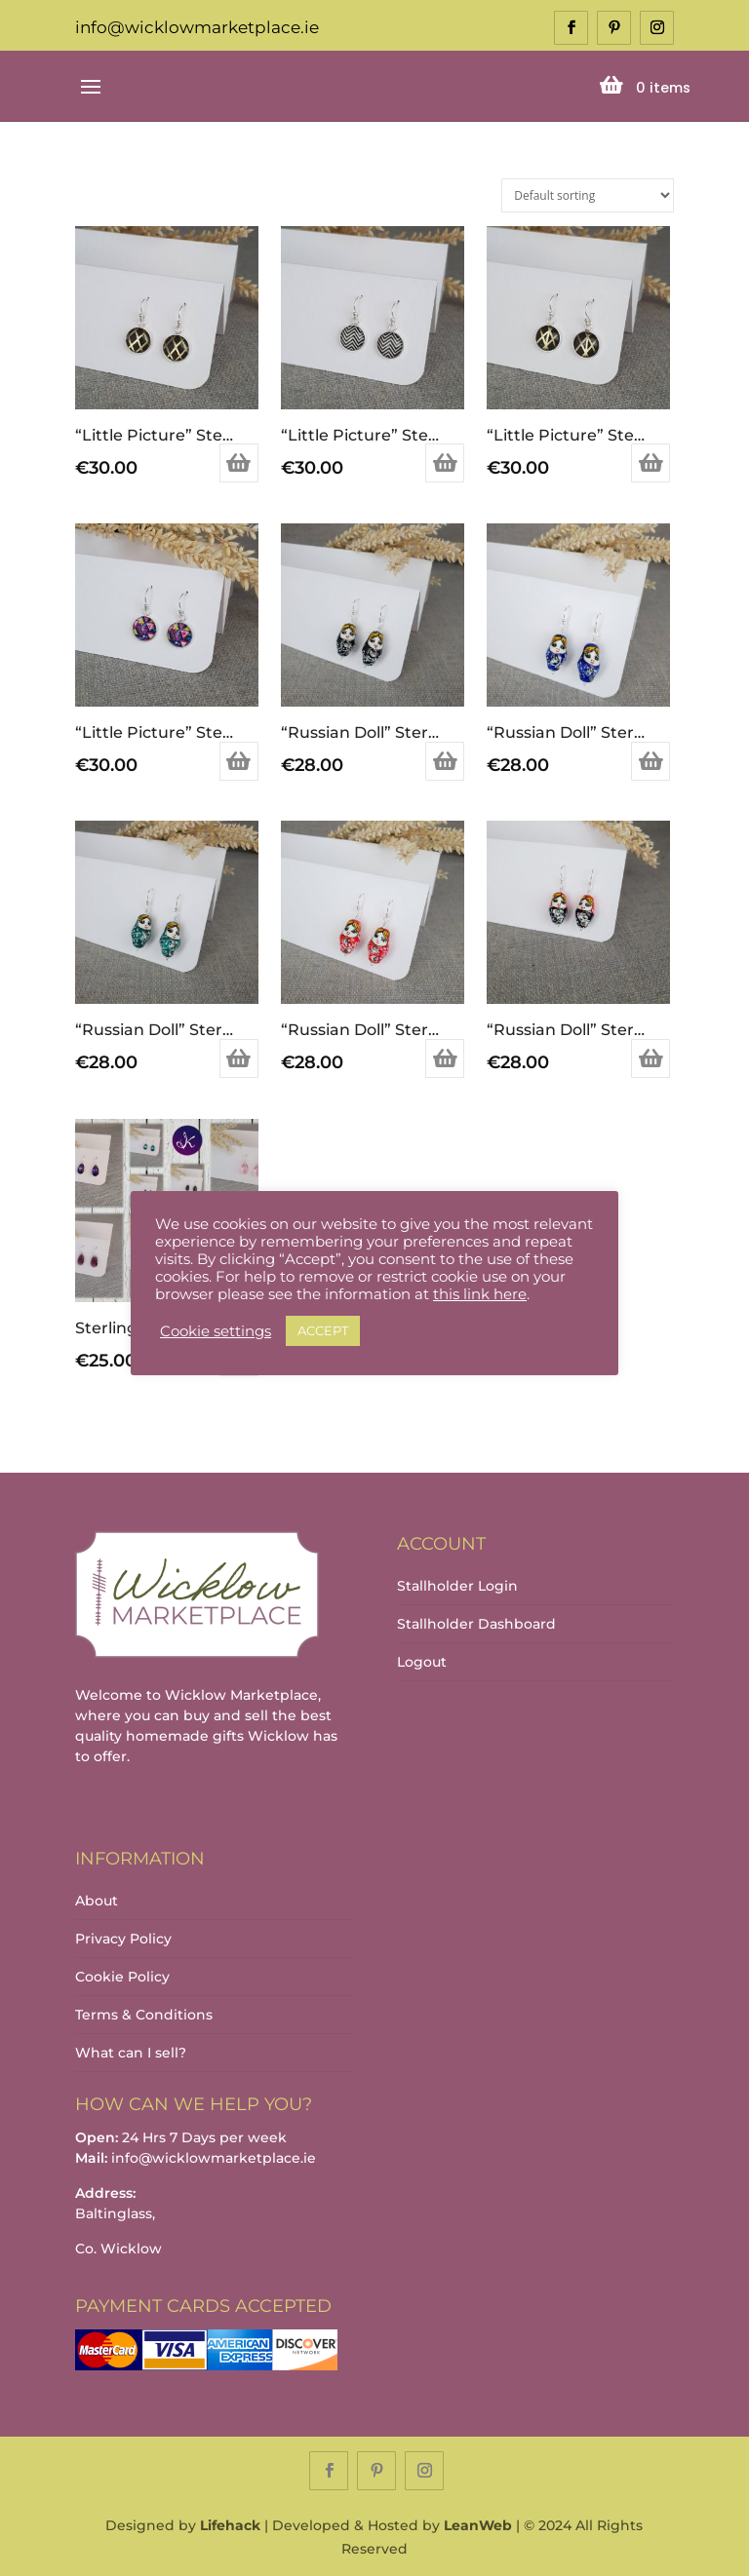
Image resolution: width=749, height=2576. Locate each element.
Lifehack (230, 2525)
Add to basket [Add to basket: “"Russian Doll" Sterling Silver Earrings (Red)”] (444, 1058)
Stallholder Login (457, 1586)
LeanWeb (478, 2525)
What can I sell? (130, 2052)
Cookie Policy (122, 1976)
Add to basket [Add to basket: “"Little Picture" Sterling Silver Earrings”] (238, 462)
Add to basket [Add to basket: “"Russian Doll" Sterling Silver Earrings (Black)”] (444, 761)
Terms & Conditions (144, 2014)
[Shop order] (587, 195)
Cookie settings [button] (215, 1331)
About (96, 1900)
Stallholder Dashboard (476, 1624)
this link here (480, 1294)
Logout (422, 1662)
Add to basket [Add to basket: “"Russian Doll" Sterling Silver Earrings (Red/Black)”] (650, 1058)
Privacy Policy (123, 1938)
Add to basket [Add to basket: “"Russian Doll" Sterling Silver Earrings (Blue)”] (650, 761)
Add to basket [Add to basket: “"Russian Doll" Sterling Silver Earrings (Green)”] (238, 1058)
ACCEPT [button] (322, 1330)
